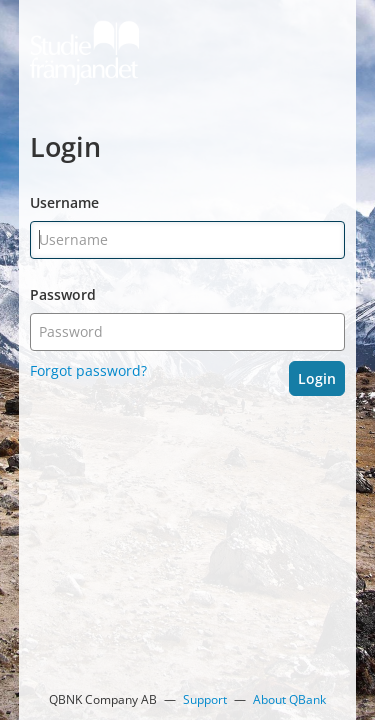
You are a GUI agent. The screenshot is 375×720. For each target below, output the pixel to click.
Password (63, 294)
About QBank (289, 699)
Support (205, 699)
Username (64, 202)
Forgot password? (88, 370)
